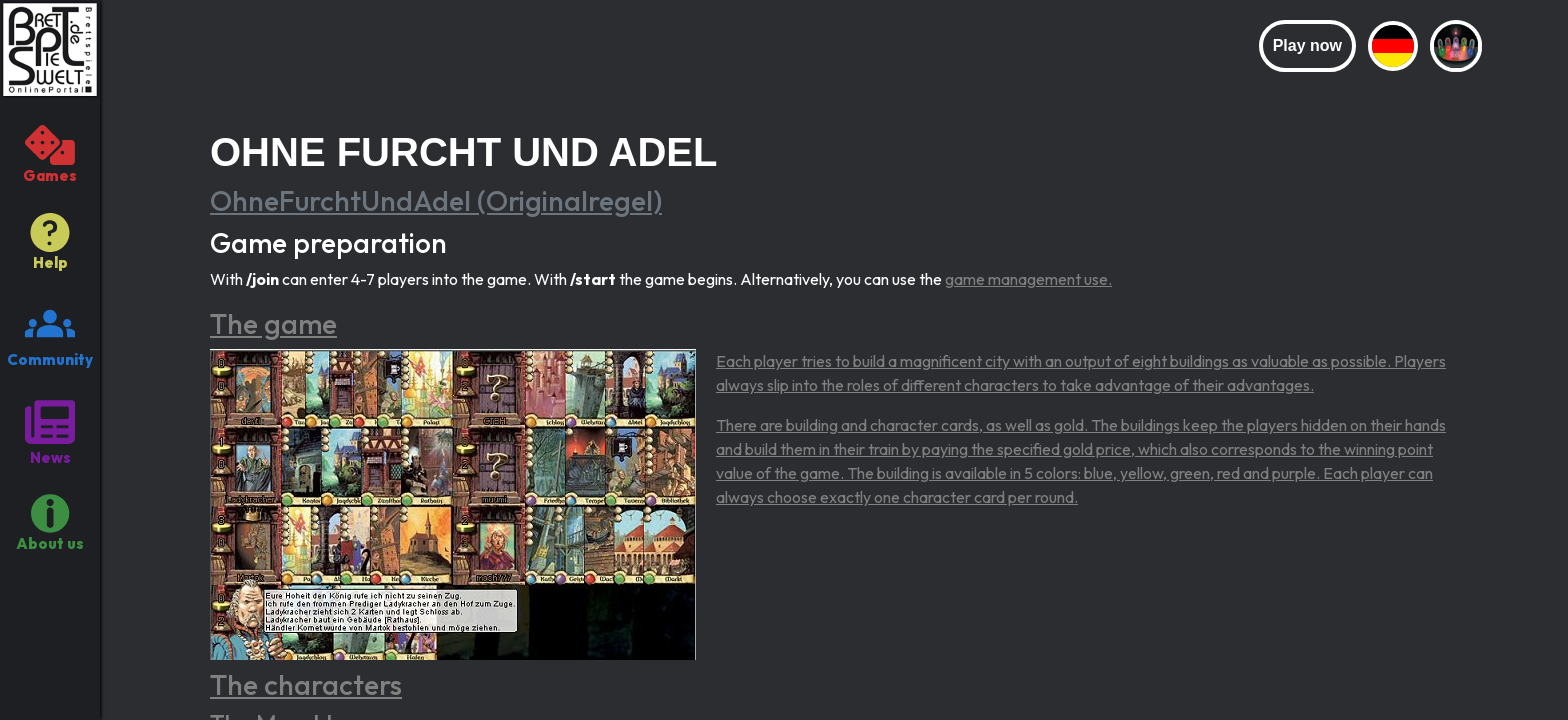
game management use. (1028, 279)
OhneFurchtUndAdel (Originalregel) (436, 200)
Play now (1307, 45)
